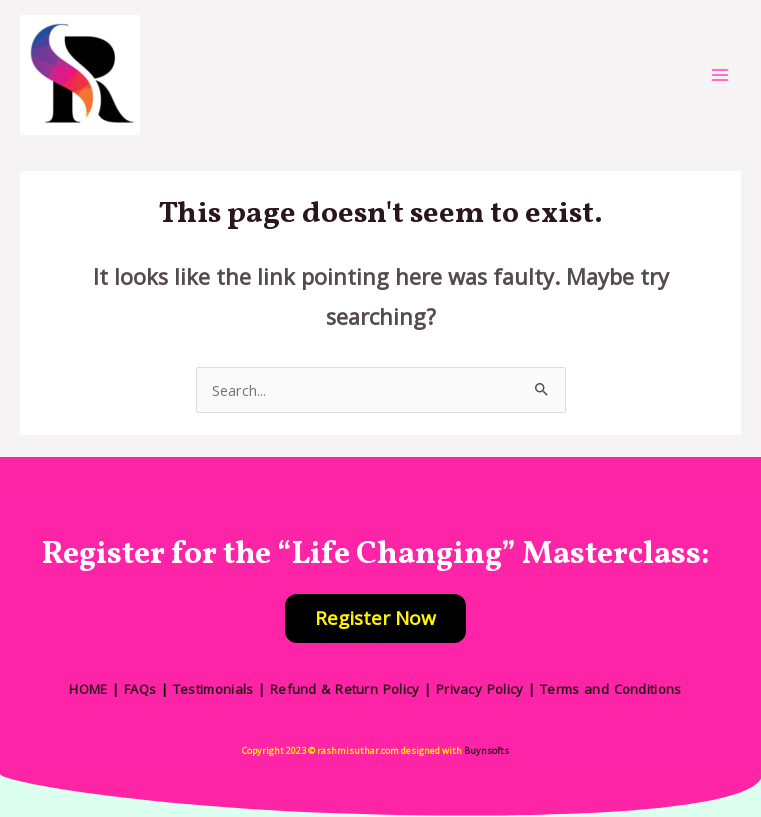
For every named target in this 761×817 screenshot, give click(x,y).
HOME (88, 689)
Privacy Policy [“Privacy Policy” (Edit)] (480, 689)
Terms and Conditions (611, 689)
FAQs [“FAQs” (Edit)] (140, 689)
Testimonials (213, 689)
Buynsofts (486, 750)
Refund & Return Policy (345, 689)
